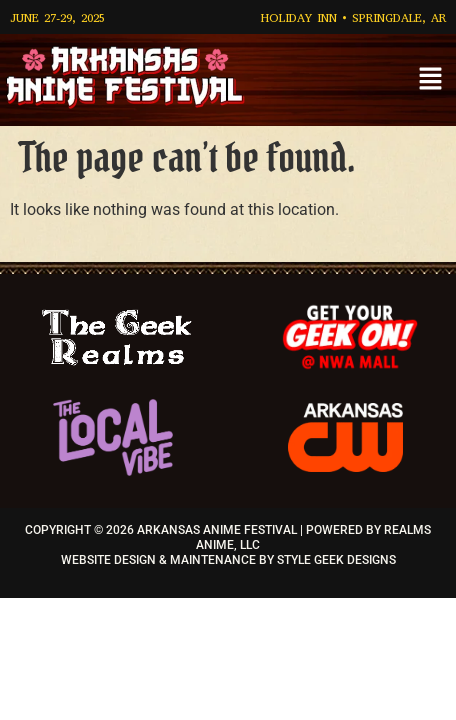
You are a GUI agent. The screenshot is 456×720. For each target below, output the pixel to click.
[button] (431, 80)
